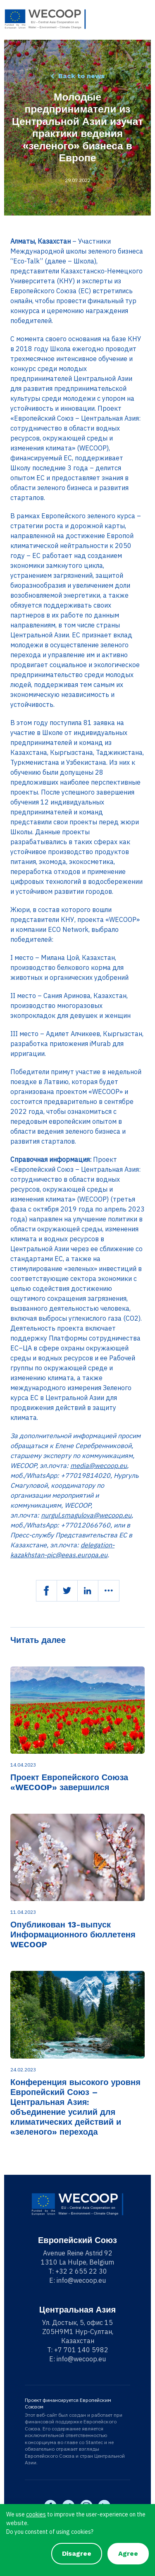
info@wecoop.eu (81, 2280)
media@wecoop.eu (98, 1465)
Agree (128, 2553)
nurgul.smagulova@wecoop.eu (86, 1515)
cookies (36, 2514)
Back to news (81, 76)
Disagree (76, 2553)
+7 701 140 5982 (81, 2350)
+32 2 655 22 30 (81, 2271)
